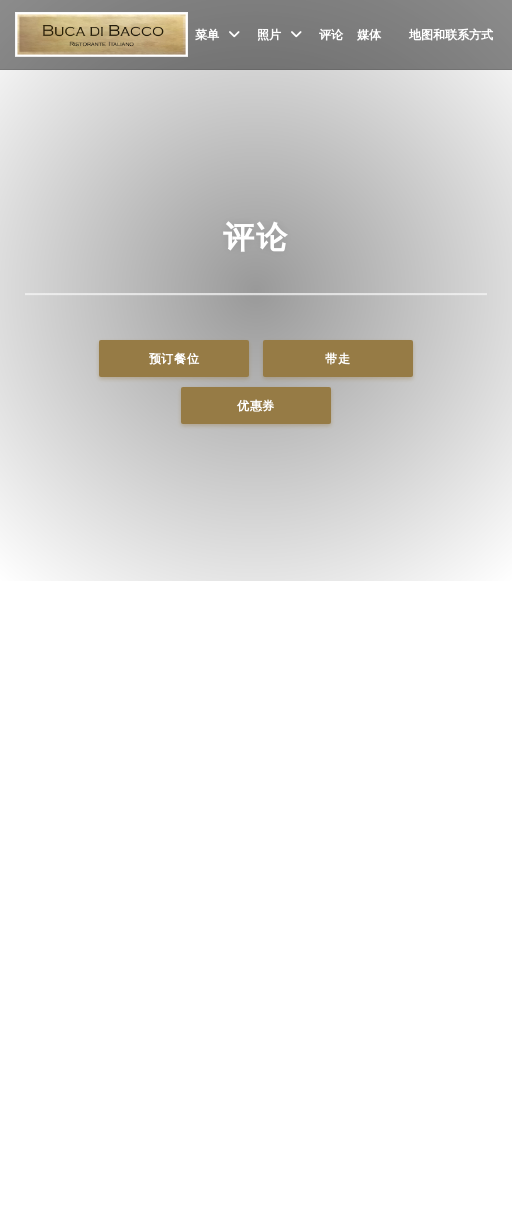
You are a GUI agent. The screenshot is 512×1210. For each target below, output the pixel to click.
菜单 (219, 34)
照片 (281, 34)
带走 (337, 358)
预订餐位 (174, 358)
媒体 (369, 34)
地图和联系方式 (451, 34)
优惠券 (256, 405)
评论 (331, 34)
